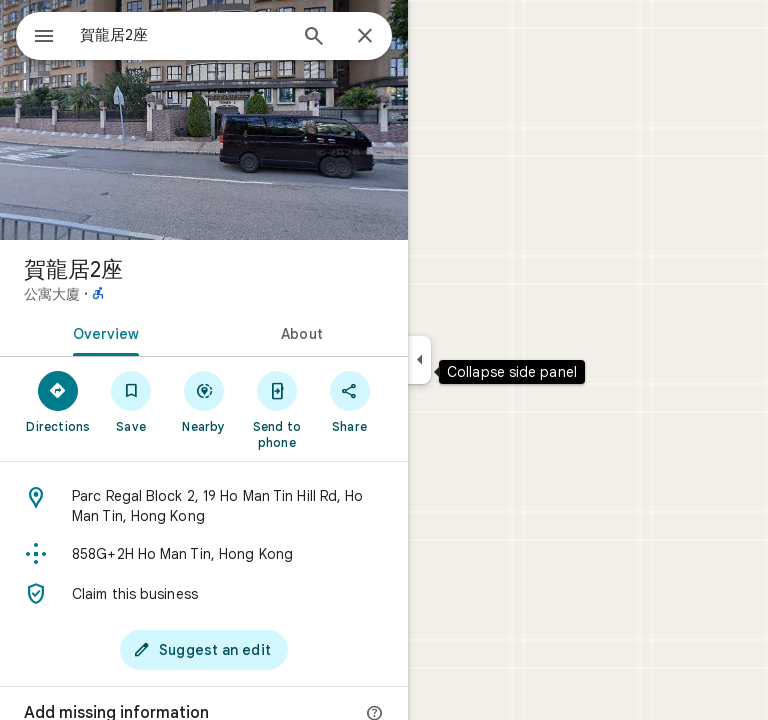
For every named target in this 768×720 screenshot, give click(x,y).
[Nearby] (204, 401)
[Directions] (58, 401)
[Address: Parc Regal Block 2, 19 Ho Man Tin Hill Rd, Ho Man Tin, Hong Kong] (204, 506)
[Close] (365, 37)
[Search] (314, 38)
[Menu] (44, 38)
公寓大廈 (52, 294)
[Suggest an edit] (204, 650)
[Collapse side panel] (419, 360)
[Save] (131, 401)
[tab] (102, 332)
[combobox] (183, 35)
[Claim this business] (204, 594)
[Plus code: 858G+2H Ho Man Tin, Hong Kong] (204, 554)
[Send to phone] (276, 409)
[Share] (349, 401)
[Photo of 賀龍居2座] (204, 120)
